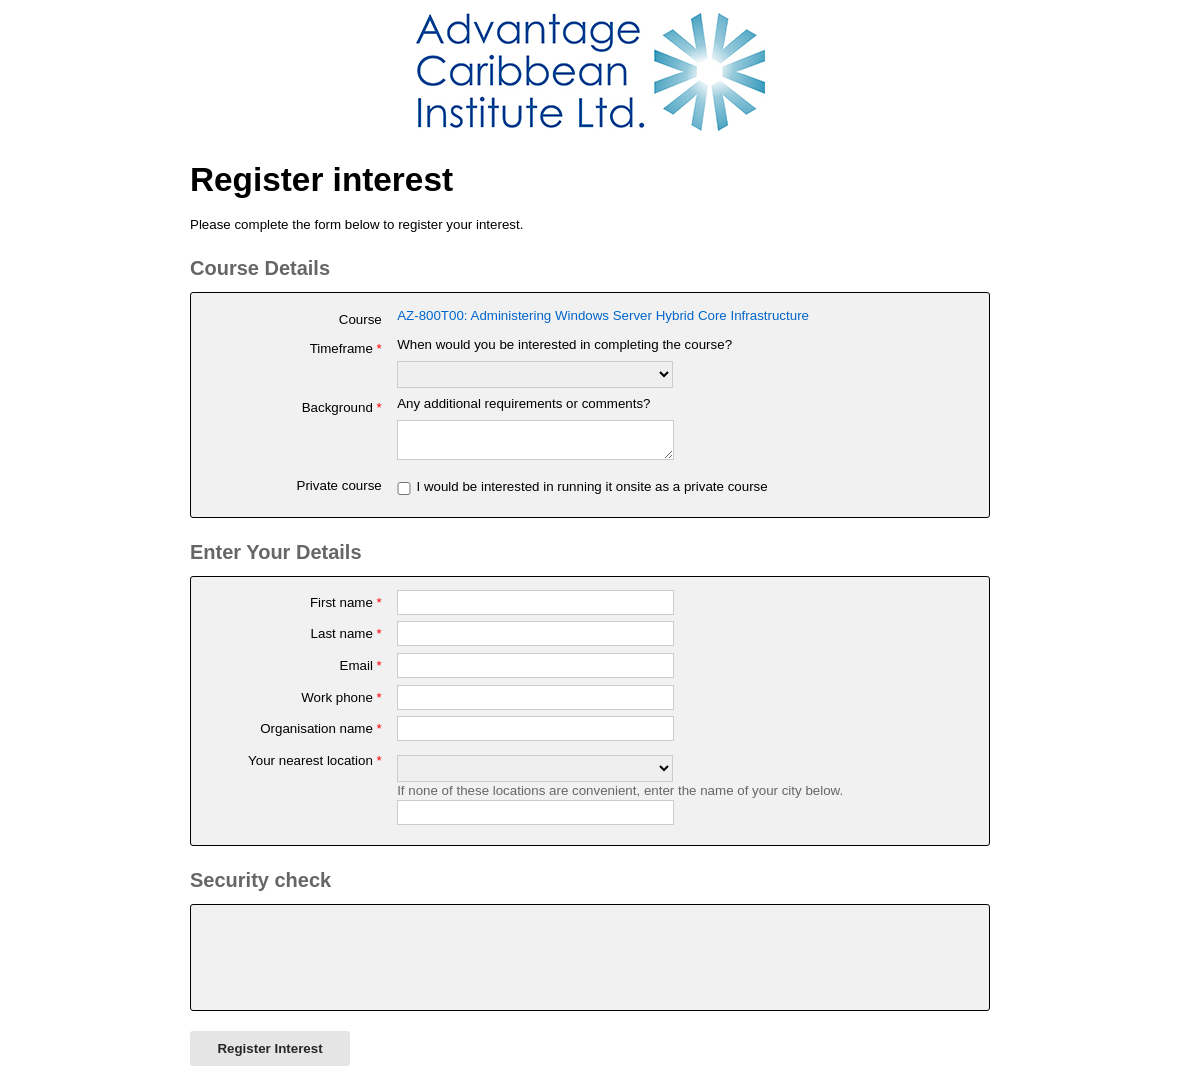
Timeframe (346, 348)
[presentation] (356, 964)
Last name (346, 639)
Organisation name (321, 734)
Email (361, 671)
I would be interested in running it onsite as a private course (591, 492)
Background (342, 407)
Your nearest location (315, 766)
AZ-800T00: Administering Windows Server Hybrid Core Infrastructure (603, 315)
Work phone (341, 703)
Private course (339, 491)
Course (360, 319)
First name (346, 608)
